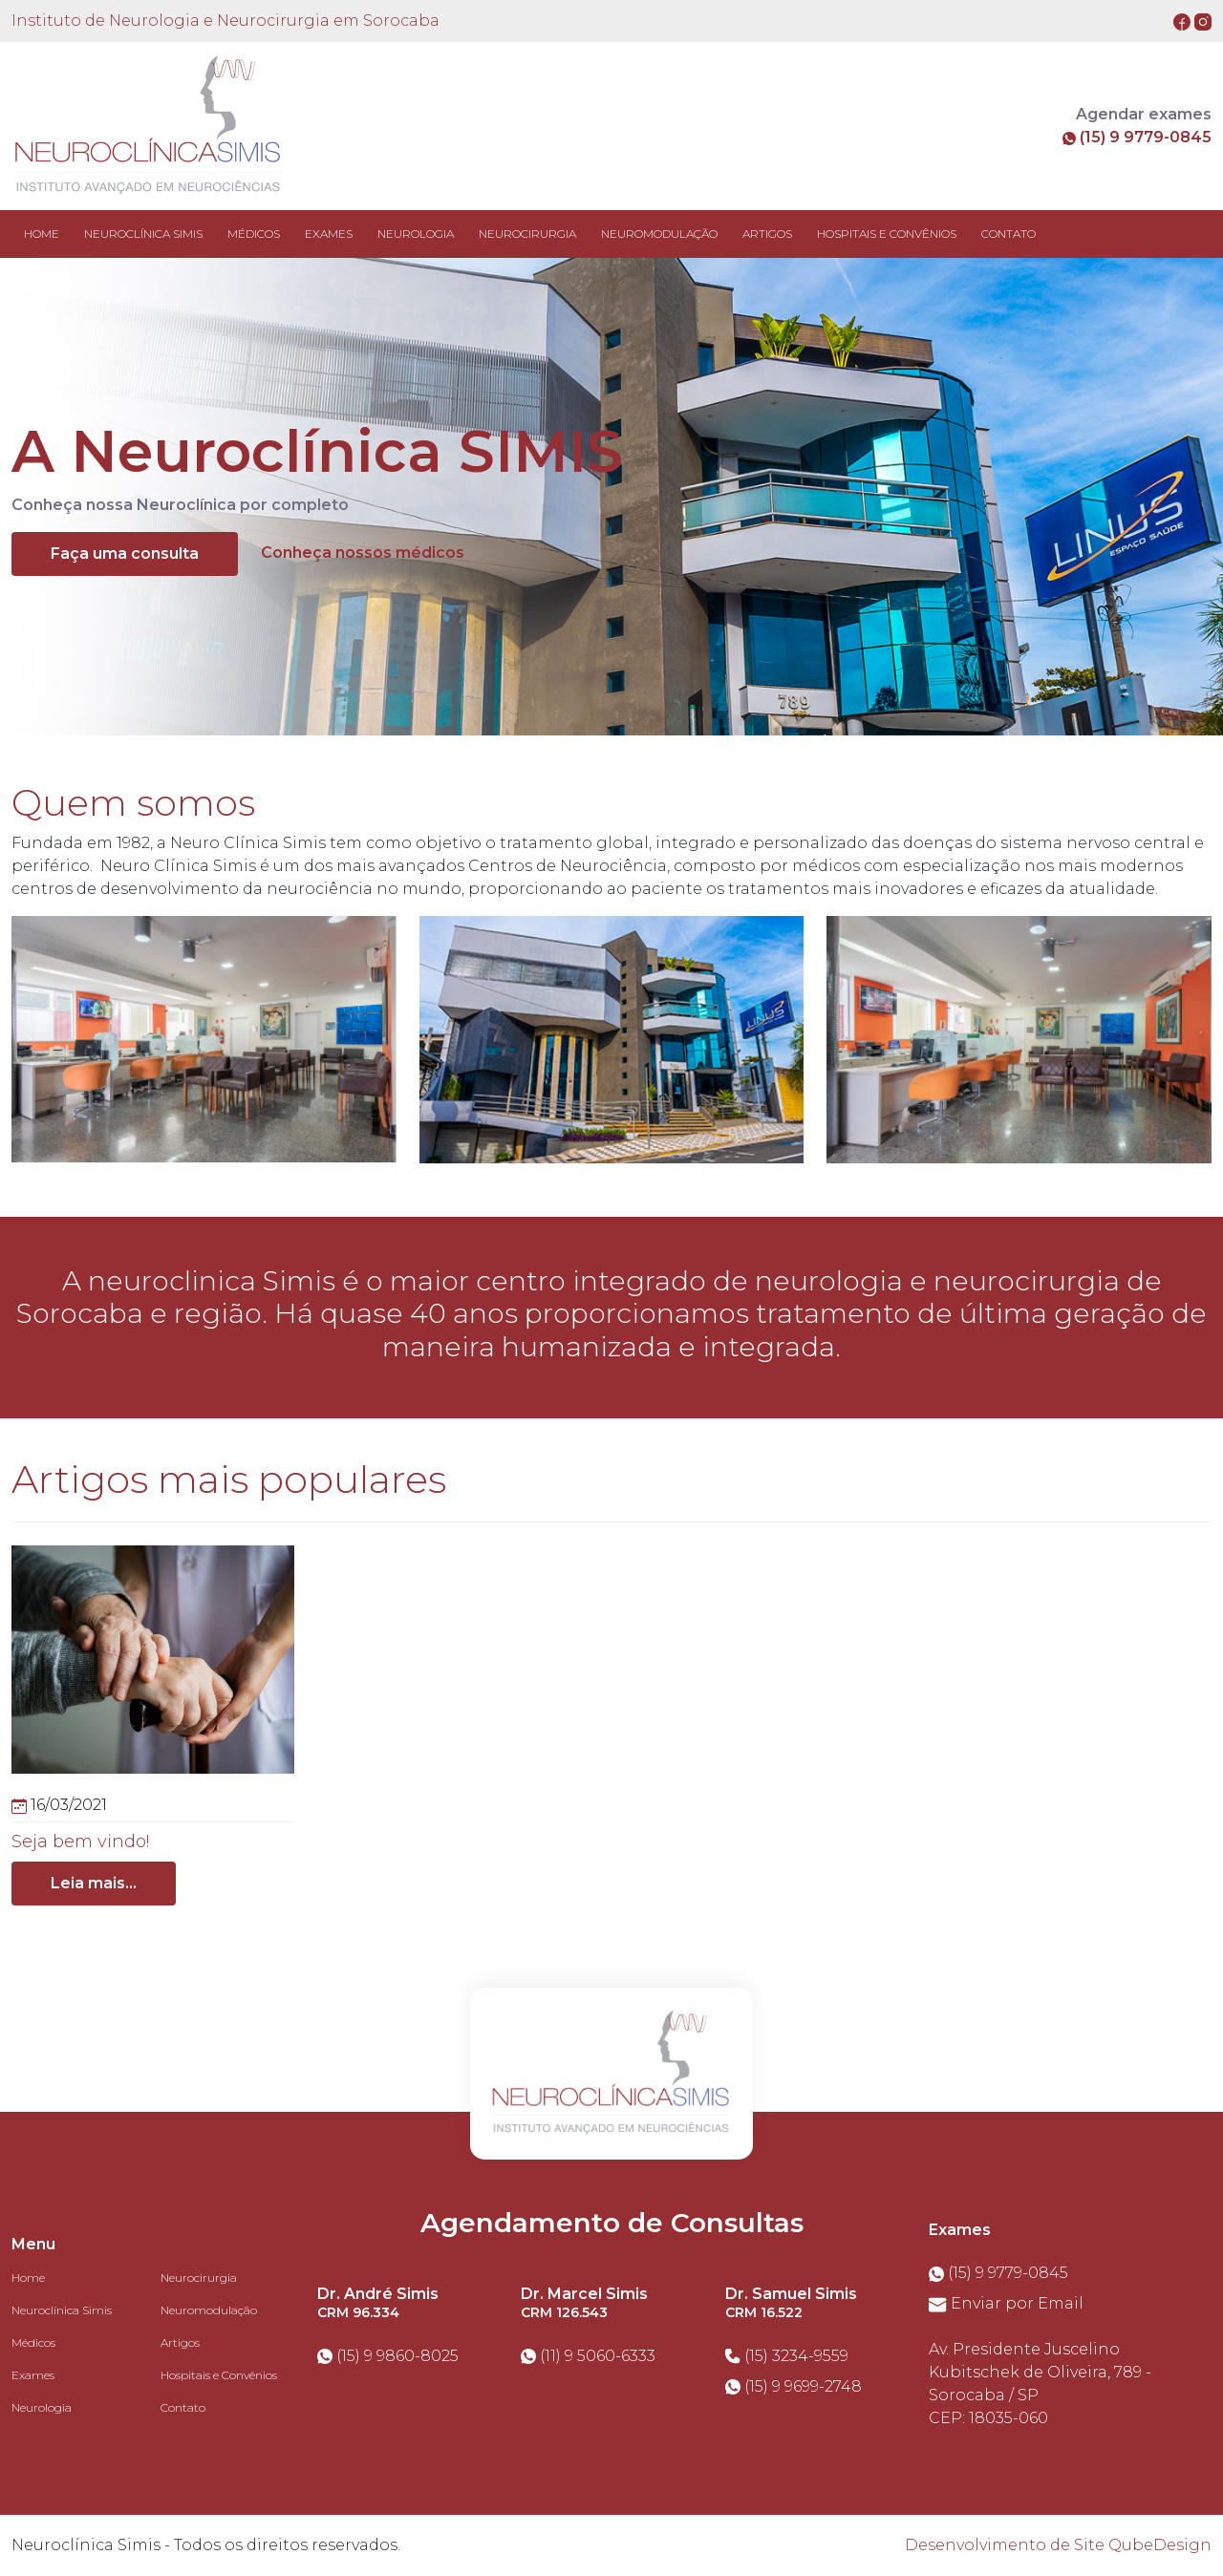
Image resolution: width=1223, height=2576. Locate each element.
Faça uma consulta (125, 553)
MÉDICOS (253, 233)
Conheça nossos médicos (362, 552)
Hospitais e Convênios (219, 2375)
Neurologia (41, 2407)
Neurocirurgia (199, 2277)
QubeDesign (1160, 2545)
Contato (183, 2407)
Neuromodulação (209, 2310)
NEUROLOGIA (415, 233)
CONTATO (1008, 233)
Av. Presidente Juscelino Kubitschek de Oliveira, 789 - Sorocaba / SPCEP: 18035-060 (1040, 2383)
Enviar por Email (1006, 2303)
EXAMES (329, 233)
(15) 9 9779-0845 (1137, 137)
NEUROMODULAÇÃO (659, 233)
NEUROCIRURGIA (527, 233)
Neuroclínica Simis (61, 2310)
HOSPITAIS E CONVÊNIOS (886, 233)
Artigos (180, 2342)
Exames (32, 2375)
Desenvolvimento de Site (1005, 2545)
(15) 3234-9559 (786, 2356)
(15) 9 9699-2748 (793, 2386)
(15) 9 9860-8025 (388, 2356)
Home (41, 233)
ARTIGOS (767, 233)
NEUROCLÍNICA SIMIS (143, 233)
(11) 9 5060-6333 (588, 2356)
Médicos (33, 2342)
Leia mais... (94, 1883)
